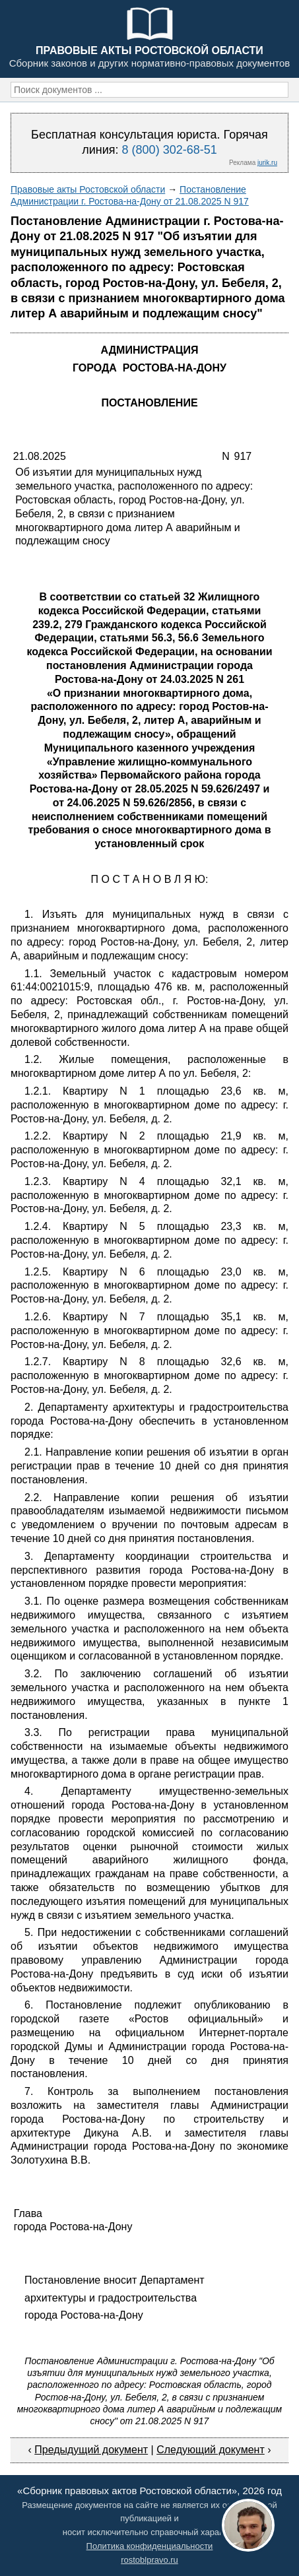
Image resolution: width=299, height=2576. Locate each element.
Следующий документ (210, 2449)
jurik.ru (267, 162)
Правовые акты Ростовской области (88, 189)
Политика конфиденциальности (149, 2546)
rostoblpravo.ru (149, 2560)
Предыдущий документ (91, 2449)
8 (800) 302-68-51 (169, 149)
